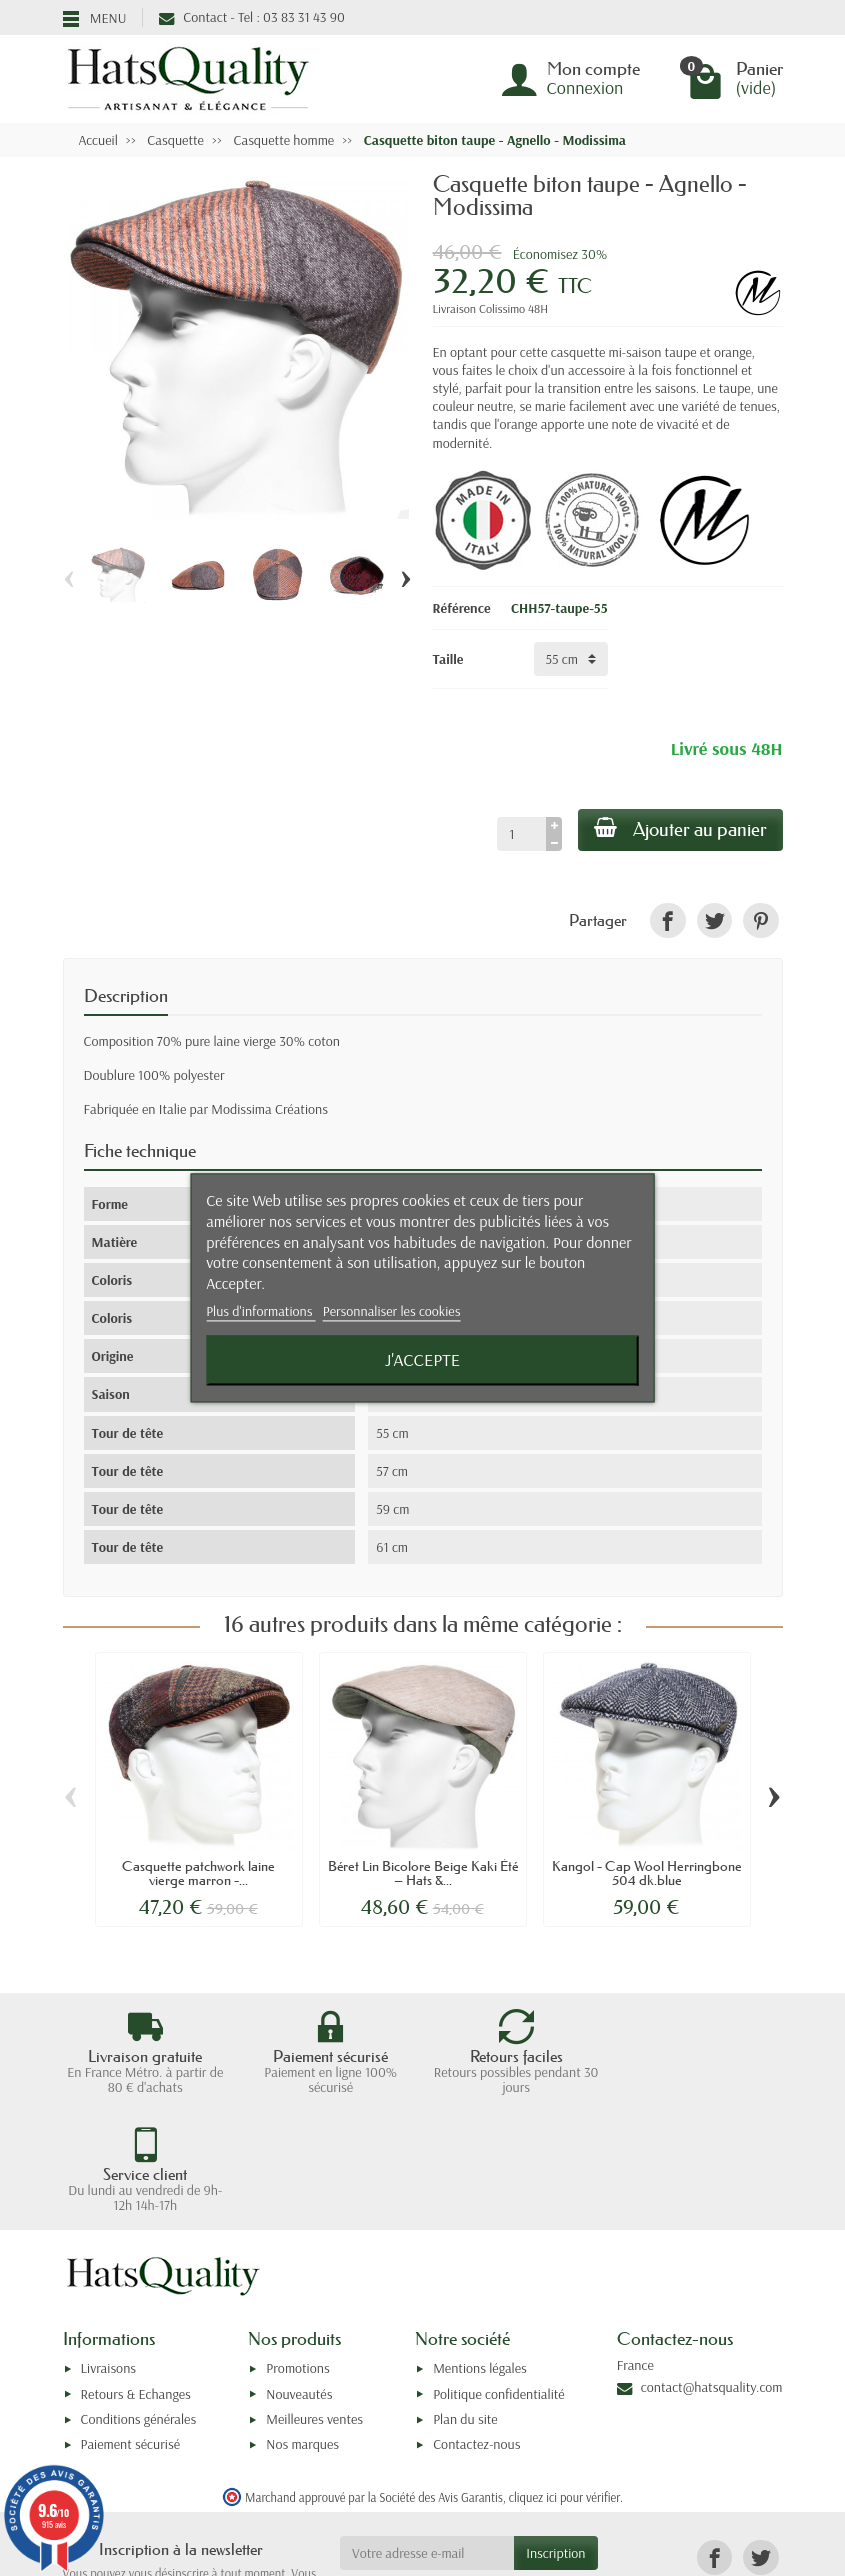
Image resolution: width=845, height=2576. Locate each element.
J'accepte (422, 1360)
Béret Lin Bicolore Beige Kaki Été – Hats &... (423, 1873)
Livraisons (109, 2256)
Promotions (297, 2256)
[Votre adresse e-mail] (427, 2440)
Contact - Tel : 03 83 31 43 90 (251, 17)
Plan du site (465, 2306)
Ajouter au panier (680, 829)
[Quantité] (521, 834)
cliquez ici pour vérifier (564, 2384)
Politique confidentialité (499, 2281)
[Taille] (571, 659)
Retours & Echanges (136, 2281)
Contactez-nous (476, 2332)
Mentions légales (480, 2256)
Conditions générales (139, 2306)
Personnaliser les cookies (392, 1311)
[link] (667, 920)
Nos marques (302, 2332)
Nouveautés (299, 2281)
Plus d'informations (261, 1311)
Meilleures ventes (314, 2306)
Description (126, 996)
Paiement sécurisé (130, 2332)
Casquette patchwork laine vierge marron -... (198, 1873)
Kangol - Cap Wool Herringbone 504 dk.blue (647, 1873)
